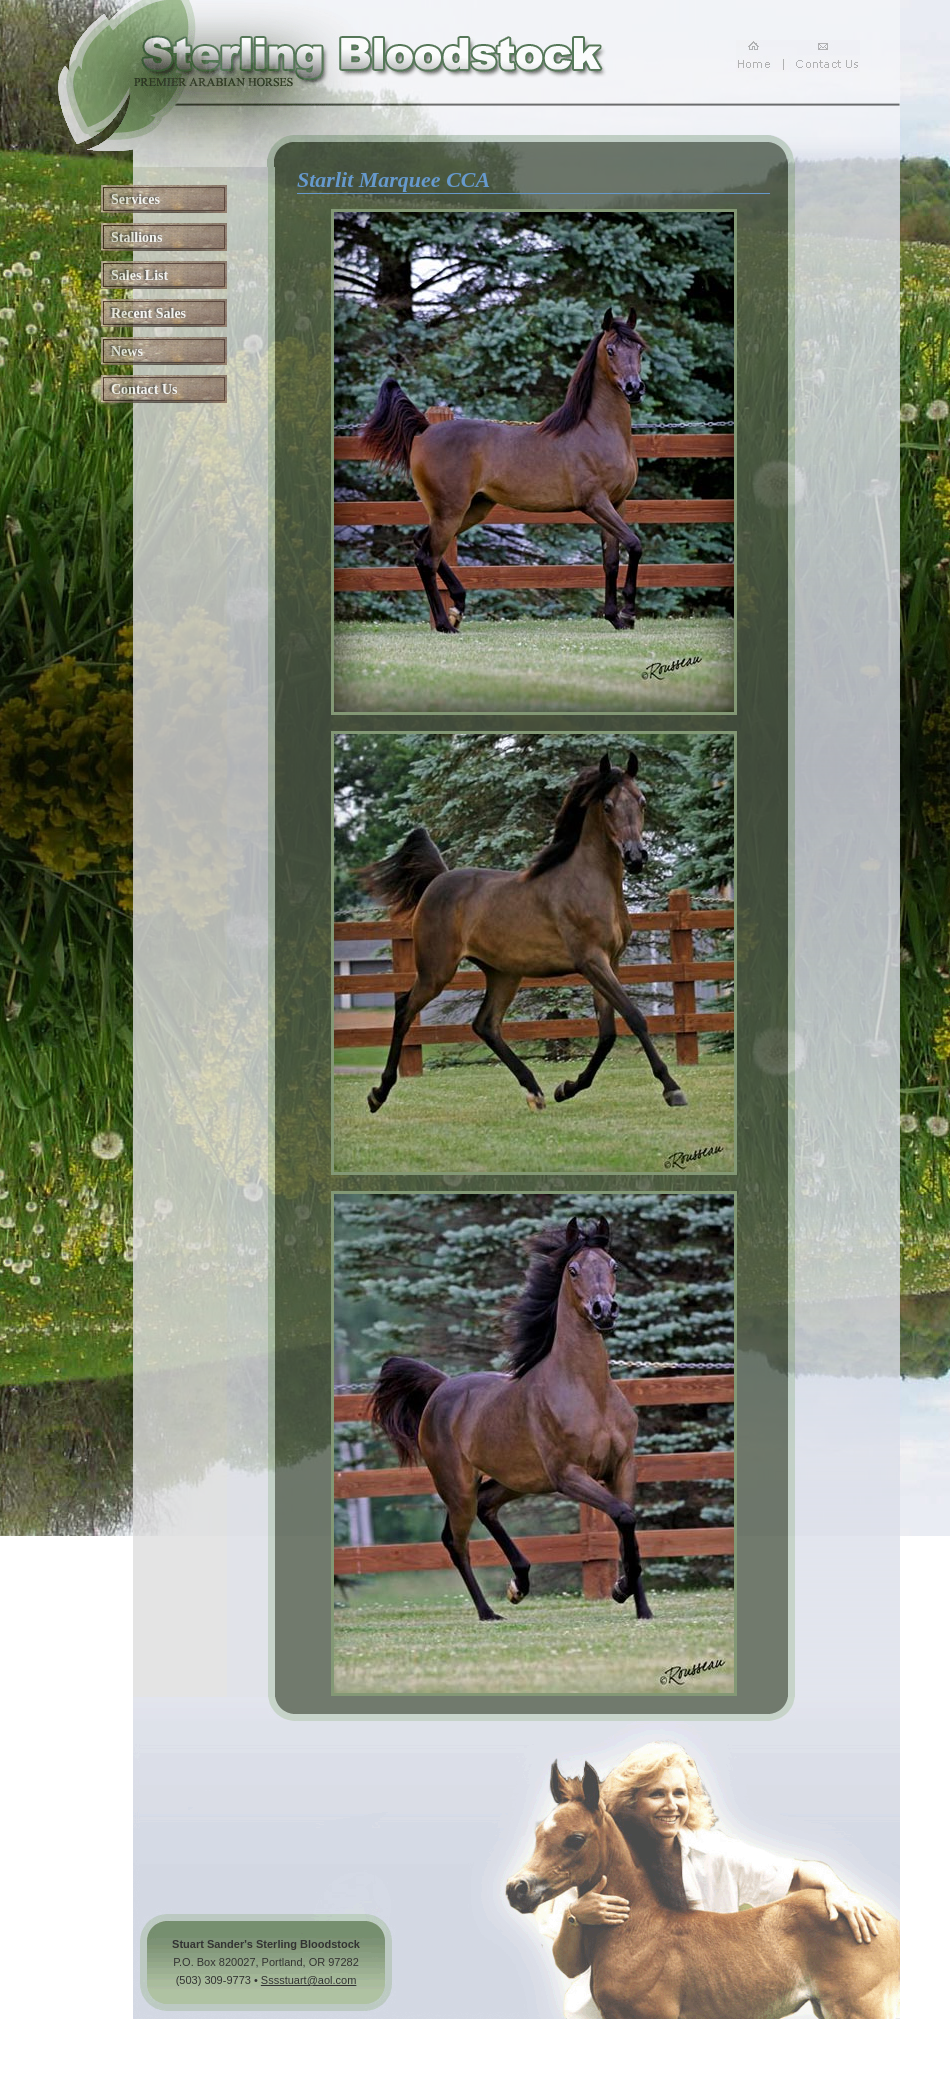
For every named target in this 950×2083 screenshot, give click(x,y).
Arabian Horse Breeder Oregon (738, 2031)
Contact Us (144, 389)
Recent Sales (148, 313)
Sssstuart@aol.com (309, 1980)
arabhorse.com (238, 2061)
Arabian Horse (383, 2031)
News (127, 351)
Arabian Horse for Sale (491, 2031)
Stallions (136, 237)
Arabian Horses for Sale (272, 2031)
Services (135, 199)
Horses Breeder (604, 2031)
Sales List (139, 275)
